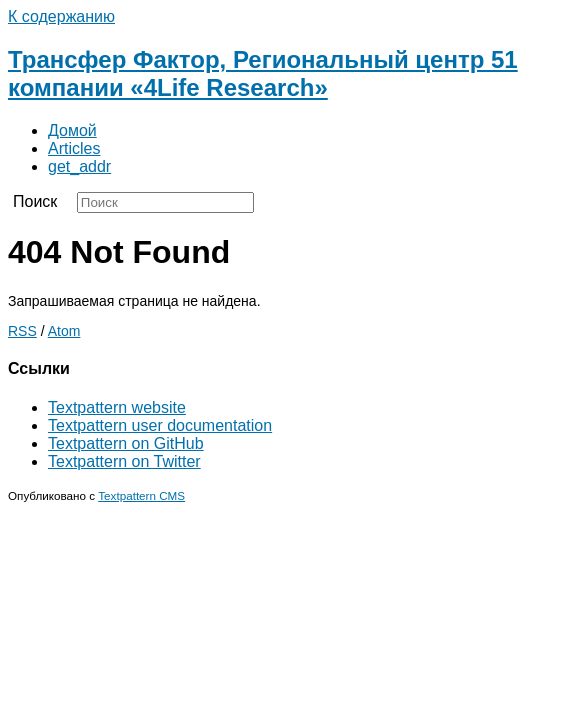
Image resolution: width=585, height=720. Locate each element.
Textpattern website (117, 407)
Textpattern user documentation (160, 425)
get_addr (79, 166)
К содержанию (61, 16)
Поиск (35, 201)
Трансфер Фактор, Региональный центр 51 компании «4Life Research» (263, 73)
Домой (72, 130)
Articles (74, 148)
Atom (64, 331)
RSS (22, 331)
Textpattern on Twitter (124, 461)
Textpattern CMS (141, 495)
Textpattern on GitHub (126, 443)
